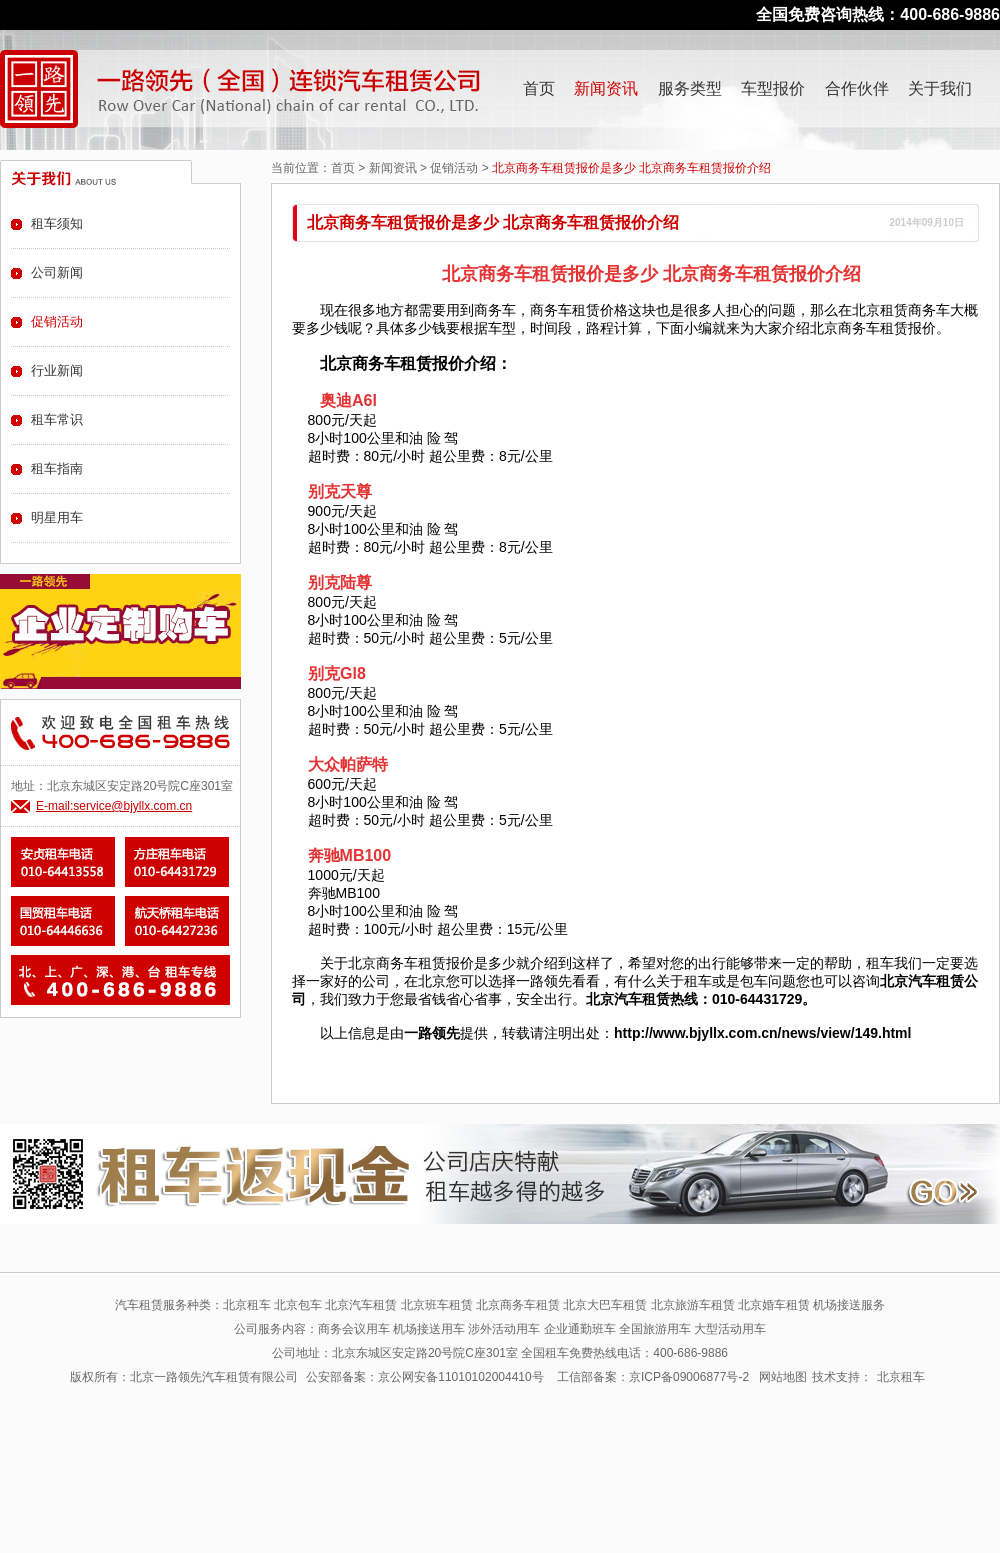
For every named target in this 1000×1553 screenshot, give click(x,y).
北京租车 (901, 1377)
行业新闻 (57, 370)
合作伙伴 (857, 88)
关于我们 (940, 88)
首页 (539, 88)
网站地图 (783, 1377)
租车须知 (57, 223)
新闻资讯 (606, 88)
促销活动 (454, 168)
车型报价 (773, 88)
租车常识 (57, 419)
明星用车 (57, 517)
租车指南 (57, 468)
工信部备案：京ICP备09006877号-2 (653, 1377)
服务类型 (690, 88)
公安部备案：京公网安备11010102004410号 (424, 1377)
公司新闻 (57, 272)
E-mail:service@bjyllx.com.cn (114, 806)
